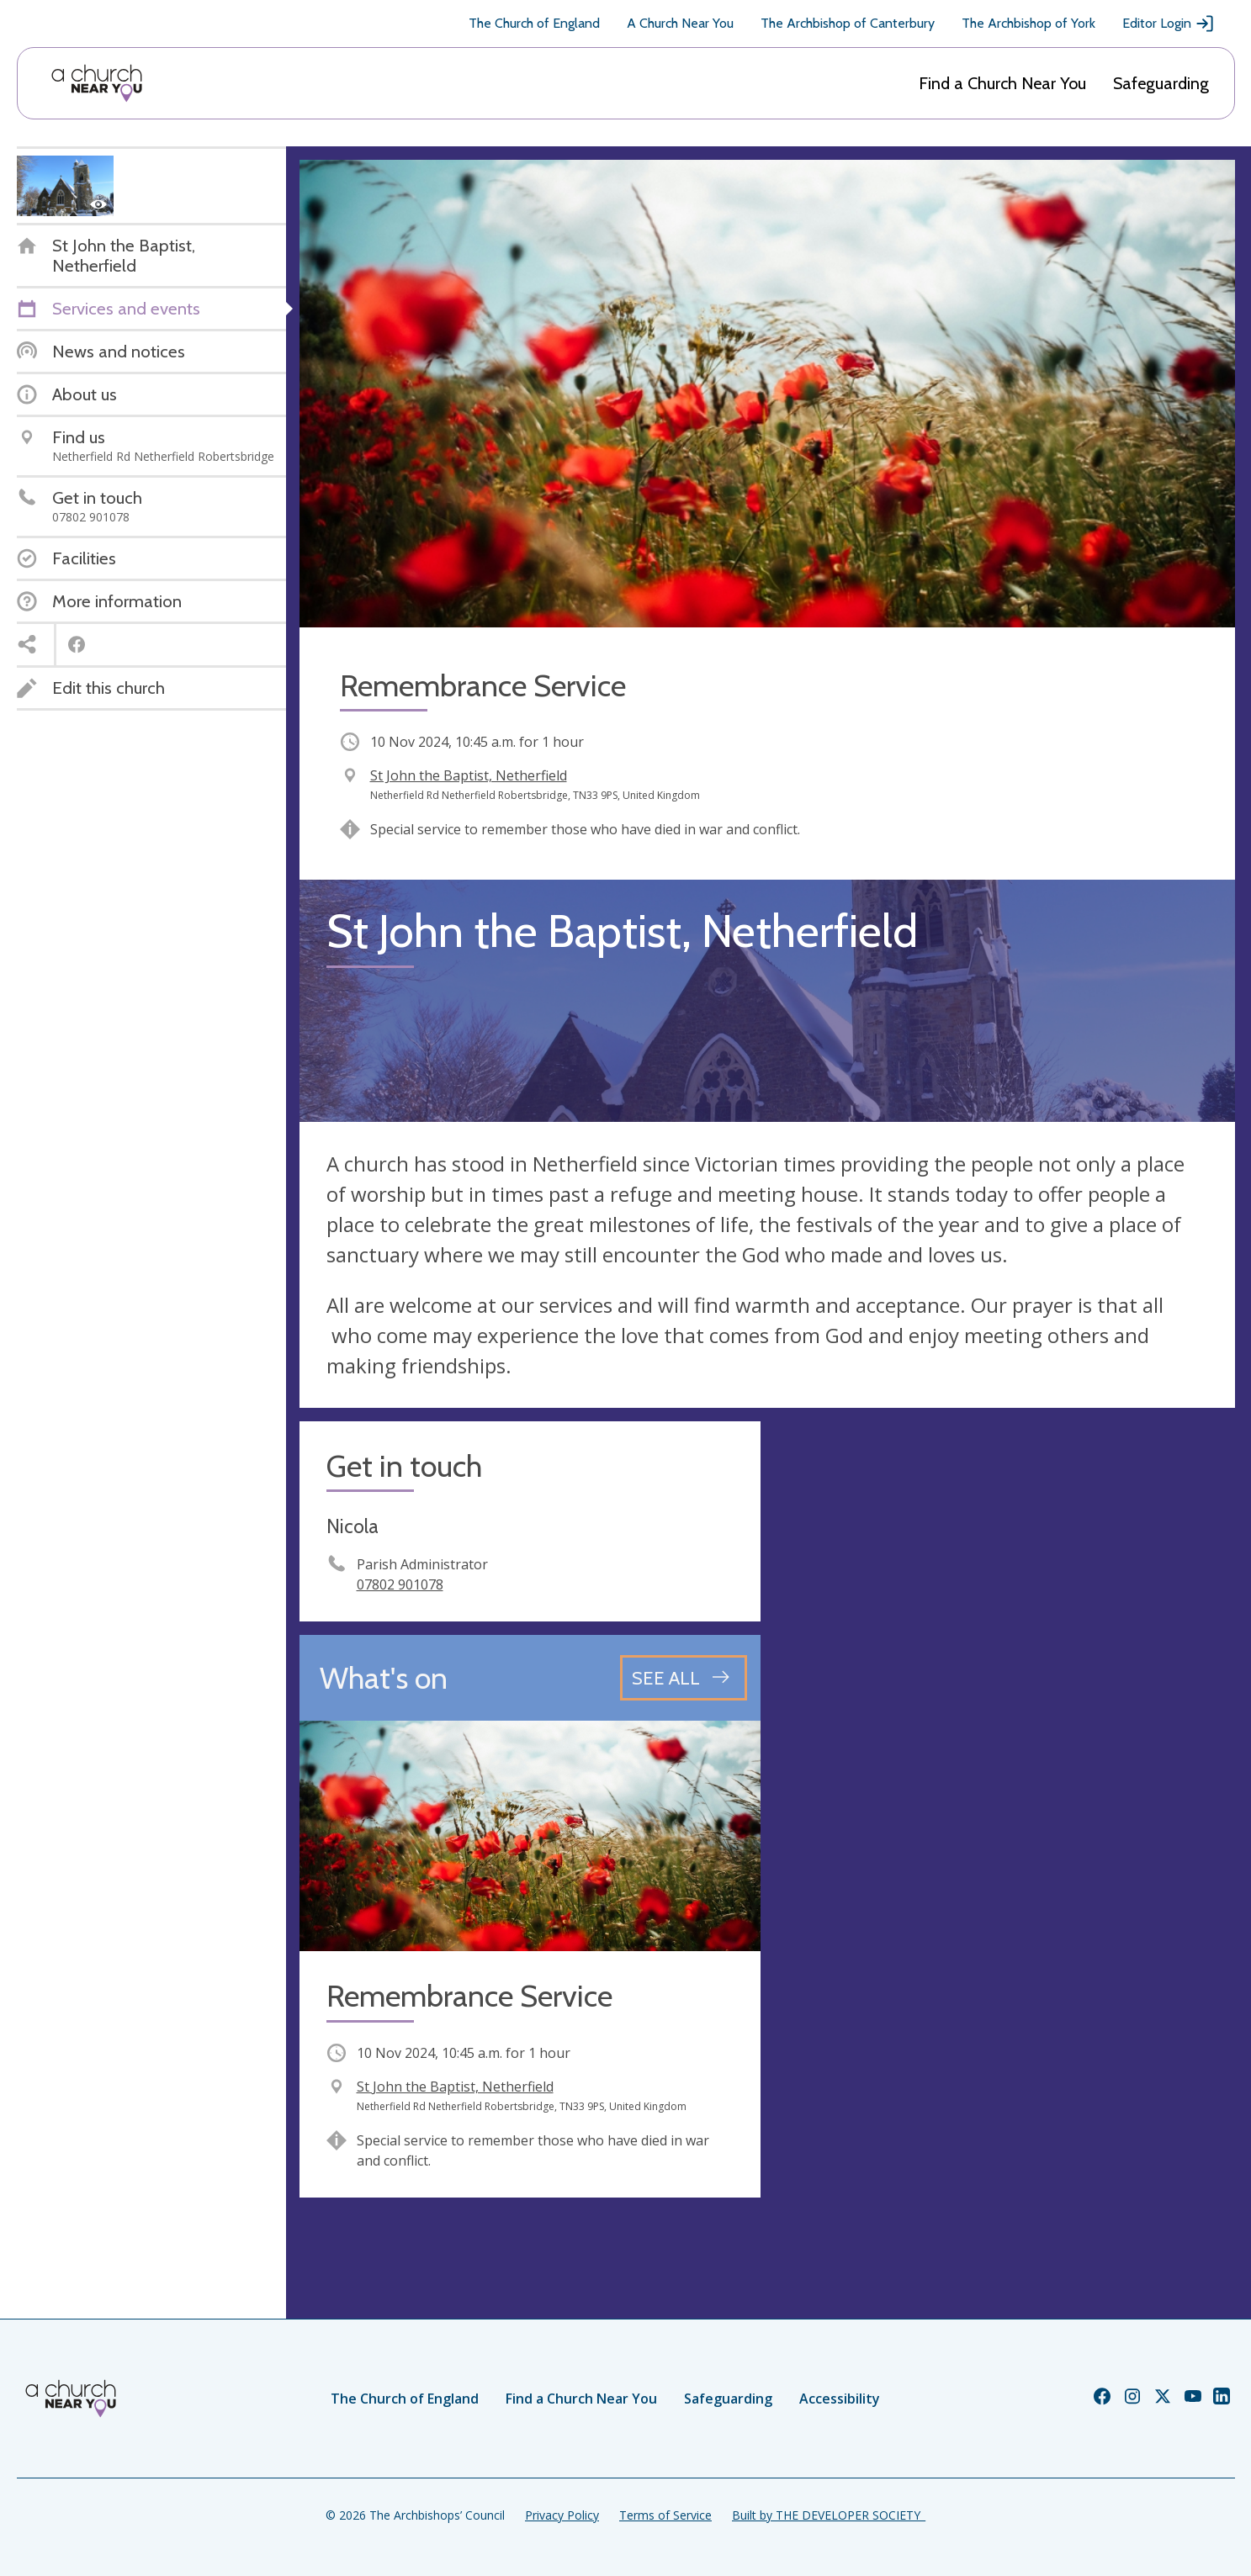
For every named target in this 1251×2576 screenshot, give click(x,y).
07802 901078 (400, 1584)
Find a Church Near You (1002, 83)
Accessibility (839, 2398)
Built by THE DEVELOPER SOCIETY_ (828, 2515)
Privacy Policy (562, 2515)
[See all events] (683, 1678)
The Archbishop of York (1028, 23)
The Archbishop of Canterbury (848, 23)
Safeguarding (1161, 83)
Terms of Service (665, 2515)
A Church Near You (680, 23)
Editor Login (1168, 23)
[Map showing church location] (1004, 1651)
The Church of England (534, 23)
